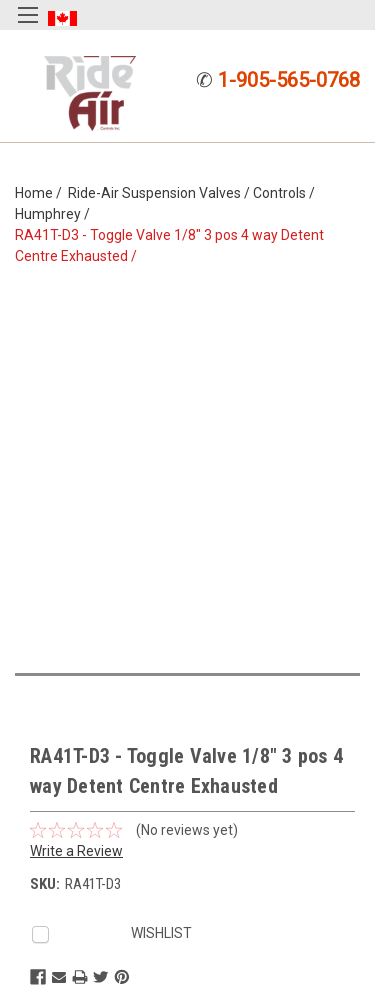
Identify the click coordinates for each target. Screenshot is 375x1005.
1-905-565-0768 (289, 80)
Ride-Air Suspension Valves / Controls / (194, 193)
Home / (41, 193)
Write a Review (76, 851)
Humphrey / (55, 214)
